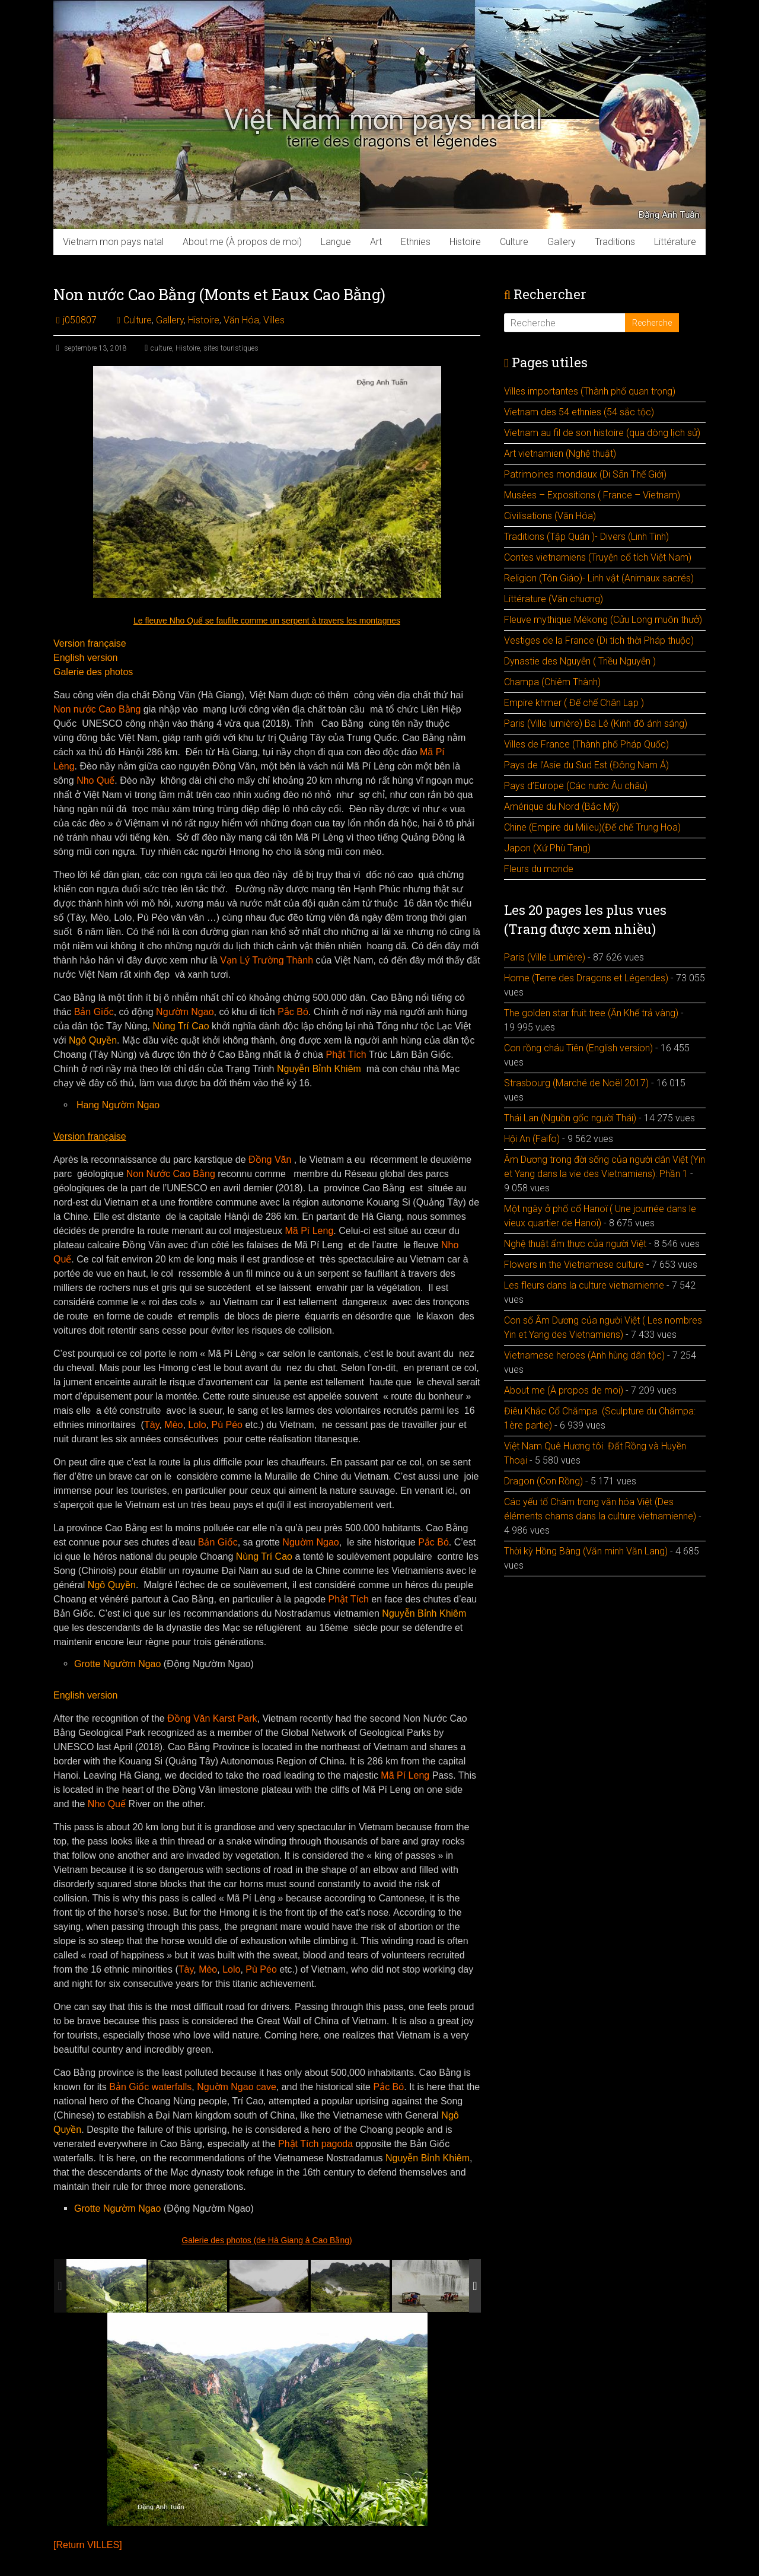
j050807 (80, 320)
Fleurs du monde (538, 868)
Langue (336, 241)
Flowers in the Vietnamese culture (574, 1264)
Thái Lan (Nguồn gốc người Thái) (570, 1118)
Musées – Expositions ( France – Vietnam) (592, 495)
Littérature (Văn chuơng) (553, 599)
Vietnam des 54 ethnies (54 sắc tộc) (579, 412)
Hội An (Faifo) (532, 1138)
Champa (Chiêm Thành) (552, 682)
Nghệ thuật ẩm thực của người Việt (575, 1243)
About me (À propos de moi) (242, 241)
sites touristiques (231, 348)
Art (376, 241)
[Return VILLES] (87, 2545)
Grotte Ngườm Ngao (117, 1664)
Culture (514, 241)
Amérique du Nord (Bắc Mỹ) (561, 806)
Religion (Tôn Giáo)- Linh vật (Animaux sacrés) (599, 578)
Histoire (465, 241)
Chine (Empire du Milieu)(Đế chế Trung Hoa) (592, 827)
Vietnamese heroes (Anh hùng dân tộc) (584, 1355)
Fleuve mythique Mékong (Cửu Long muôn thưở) (603, 619)
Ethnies (415, 241)
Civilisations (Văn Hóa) (550, 515)
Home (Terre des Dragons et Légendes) (586, 978)
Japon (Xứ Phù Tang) (547, 848)
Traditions (615, 241)
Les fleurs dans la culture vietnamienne (584, 1285)
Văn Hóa (241, 320)
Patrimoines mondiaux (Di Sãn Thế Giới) (585, 474)
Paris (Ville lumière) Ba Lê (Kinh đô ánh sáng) (595, 723)
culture (161, 348)
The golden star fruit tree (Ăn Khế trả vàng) (591, 1013)
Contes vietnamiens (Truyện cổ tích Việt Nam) (597, 557)
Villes (274, 320)
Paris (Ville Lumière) (544, 957)
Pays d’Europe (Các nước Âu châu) (576, 785)
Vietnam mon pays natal (113, 241)
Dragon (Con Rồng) (543, 1481)
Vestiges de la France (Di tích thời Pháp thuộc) (599, 640)
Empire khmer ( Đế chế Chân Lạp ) (574, 702)
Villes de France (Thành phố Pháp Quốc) (586, 744)
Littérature (675, 241)
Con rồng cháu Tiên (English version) (578, 1048)
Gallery (561, 241)
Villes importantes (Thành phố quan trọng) (589, 391)
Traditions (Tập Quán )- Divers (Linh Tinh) (586, 536)
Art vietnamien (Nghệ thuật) (560, 453)
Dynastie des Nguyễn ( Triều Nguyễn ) (580, 661)
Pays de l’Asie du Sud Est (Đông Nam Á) (586, 765)
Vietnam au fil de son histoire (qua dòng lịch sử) (602, 432)
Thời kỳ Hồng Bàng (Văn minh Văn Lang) (586, 1551)
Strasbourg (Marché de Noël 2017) (576, 1083)
